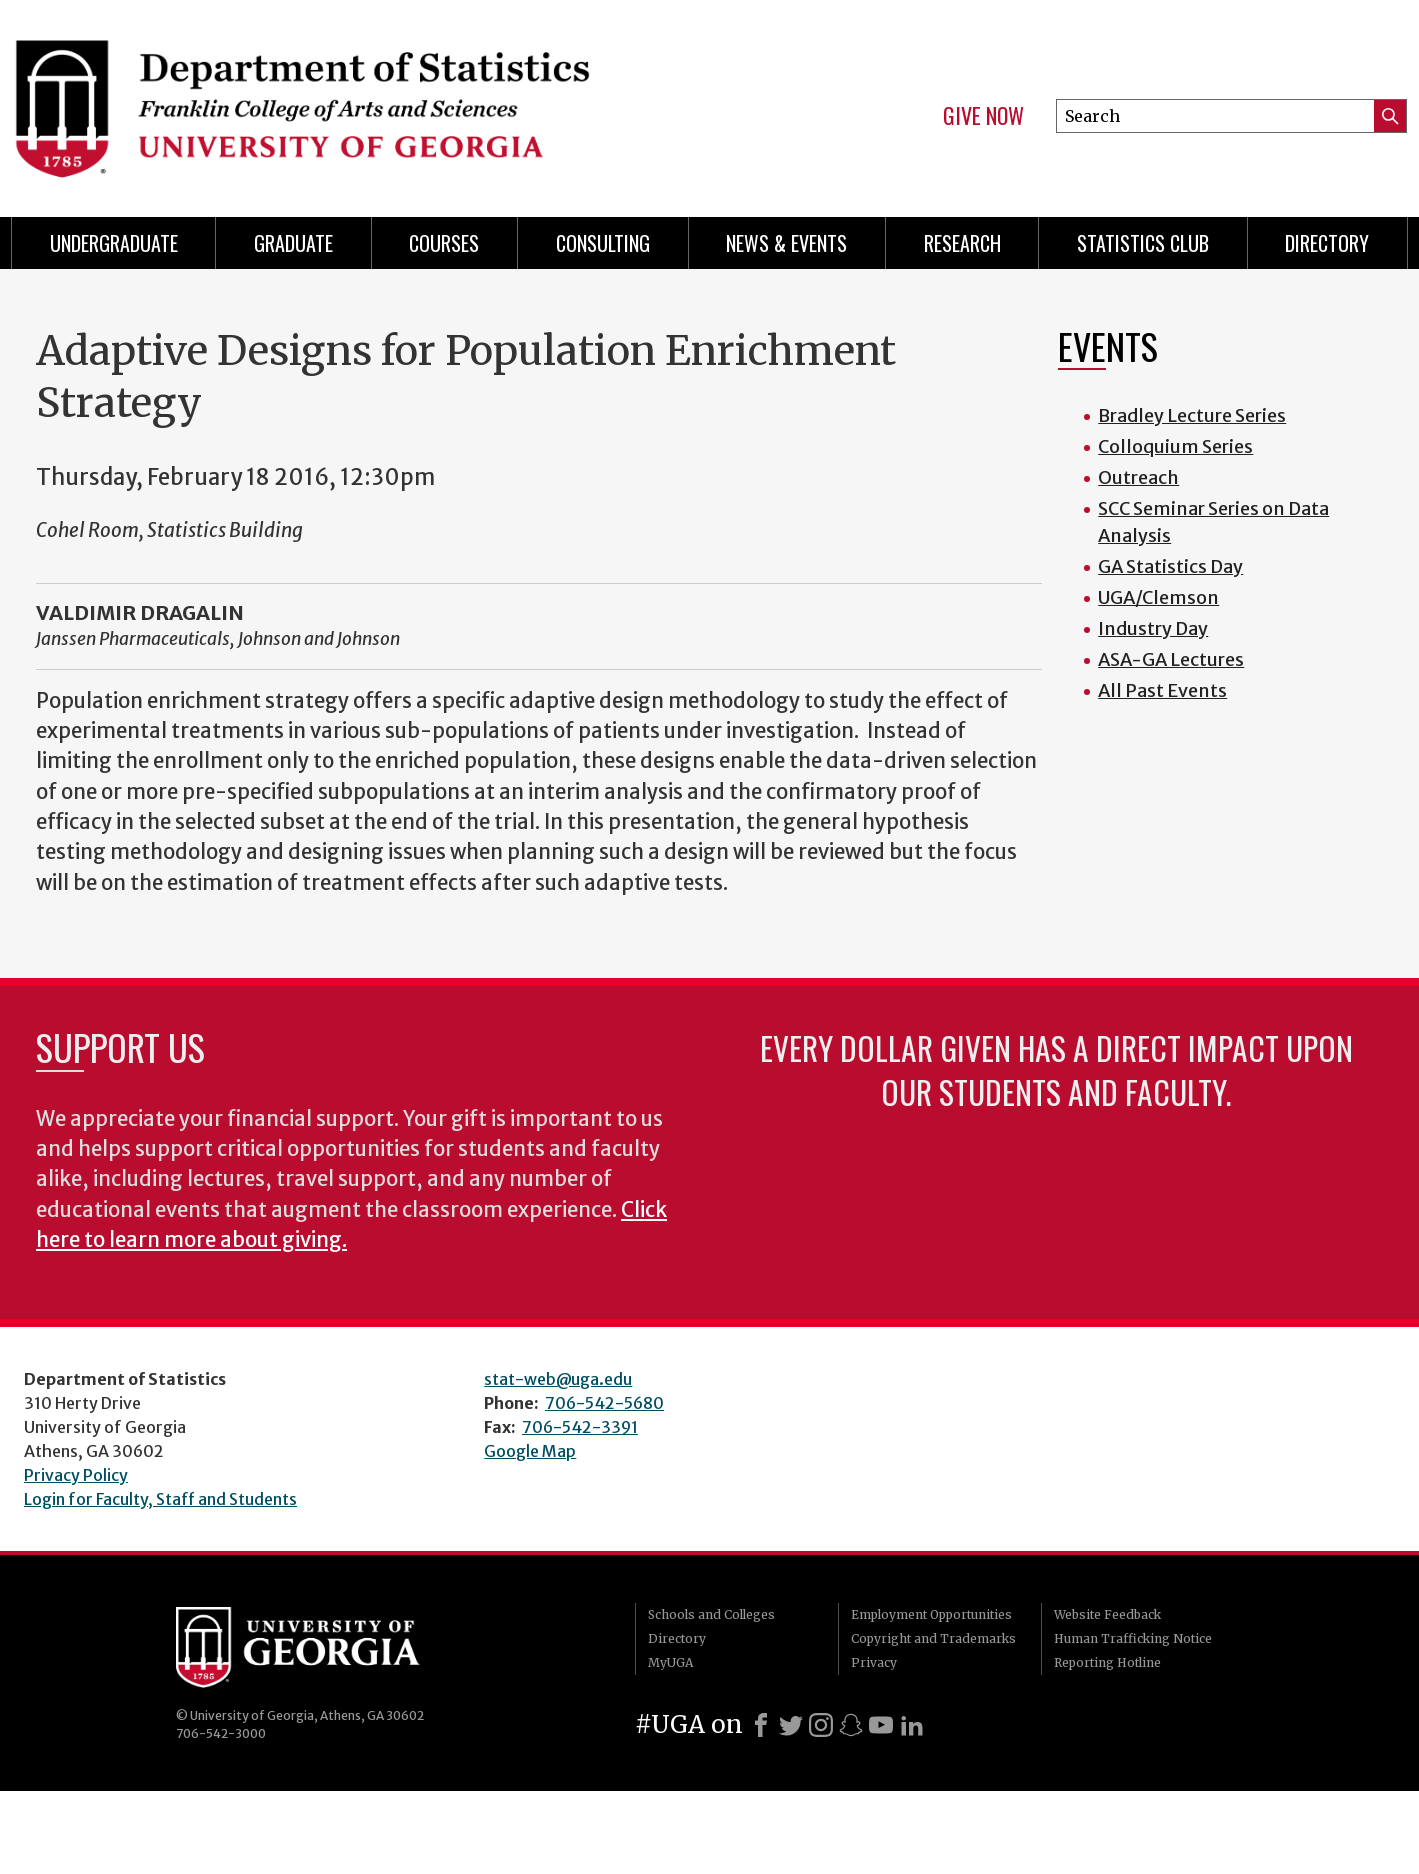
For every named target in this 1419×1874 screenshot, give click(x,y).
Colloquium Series (1175, 446)
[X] (791, 1725)
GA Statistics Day (1170, 566)
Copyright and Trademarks (933, 1638)
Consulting (603, 243)
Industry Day (1153, 628)
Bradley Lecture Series (1192, 415)
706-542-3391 (580, 1427)
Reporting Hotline (1107, 1662)
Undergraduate (114, 243)
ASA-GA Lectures (1171, 659)
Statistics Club (1143, 243)
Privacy (874, 1662)
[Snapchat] (851, 1725)
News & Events (786, 243)
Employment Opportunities (931, 1614)
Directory (1327, 243)
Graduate (293, 243)
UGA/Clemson (1158, 597)
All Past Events (1162, 690)
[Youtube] (881, 1725)
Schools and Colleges (711, 1614)
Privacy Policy (76, 1475)
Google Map (530, 1451)
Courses (444, 243)
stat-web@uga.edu (558, 1379)
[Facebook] (761, 1725)
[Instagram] (821, 1725)
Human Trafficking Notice (1133, 1638)
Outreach (1138, 477)
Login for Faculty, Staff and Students (160, 1499)
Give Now (983, 116)
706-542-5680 (604, 1403)
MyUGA (670, 1662)
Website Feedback (1107, 1614)
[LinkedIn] (912, 1725)
